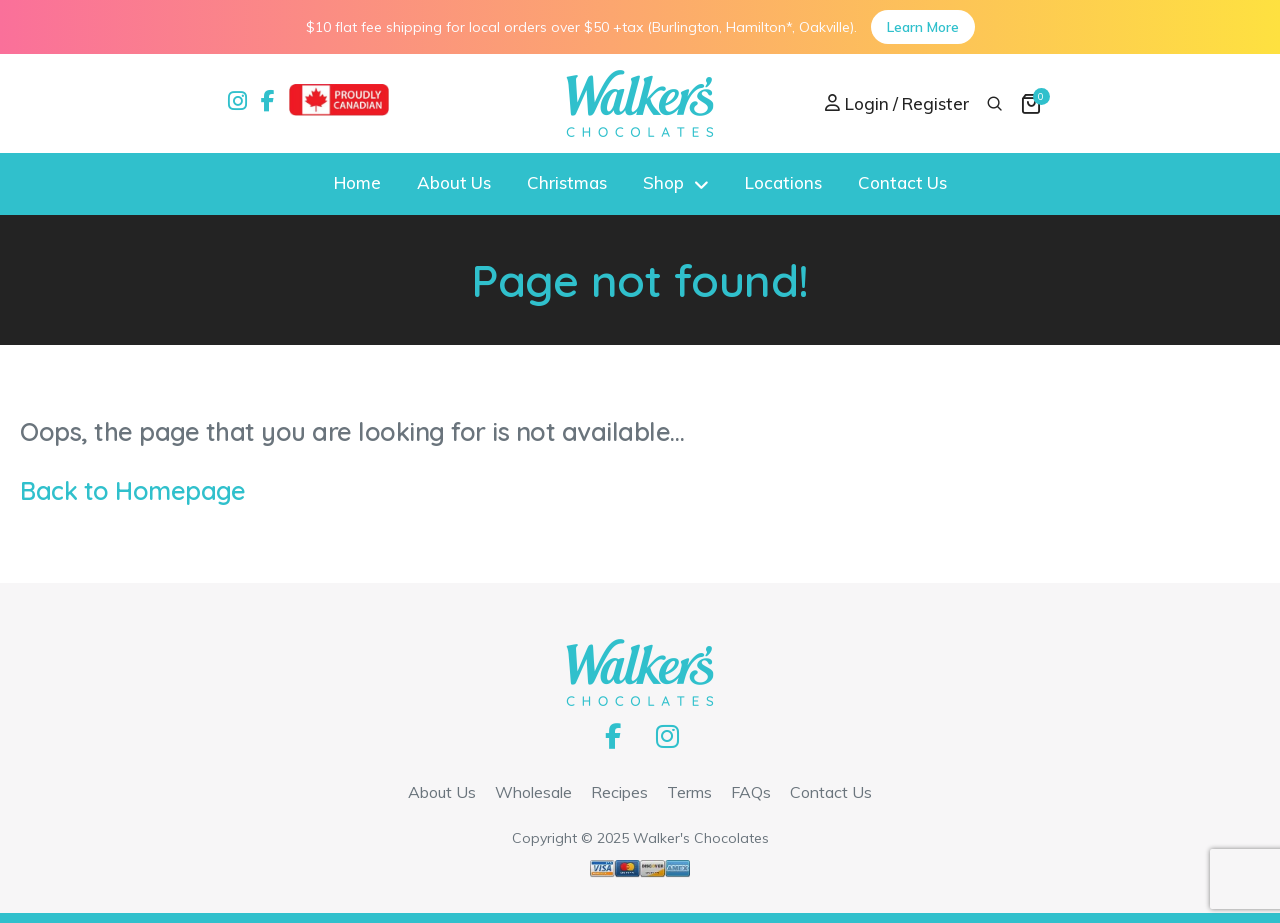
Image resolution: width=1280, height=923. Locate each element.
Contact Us (902, 182)
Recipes (619, 792)
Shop (663, 182)
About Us (454, 182)
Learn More (923, 27)
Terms (689, 792)
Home (357, 182)
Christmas (567, 182)
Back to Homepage (132, 490)
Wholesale (533, 792)
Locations (783, 182)
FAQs (751, 792)
